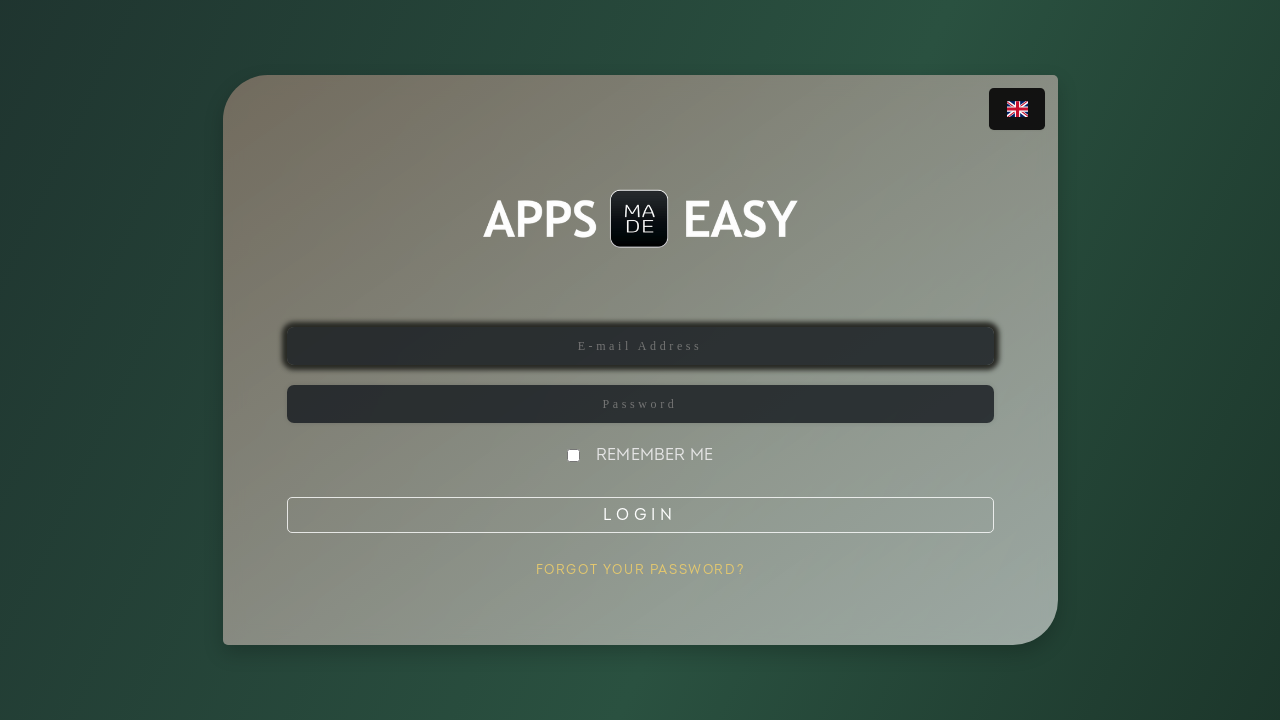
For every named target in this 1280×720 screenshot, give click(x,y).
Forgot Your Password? (640, 570)
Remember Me (654, 455)
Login (640, 515)
